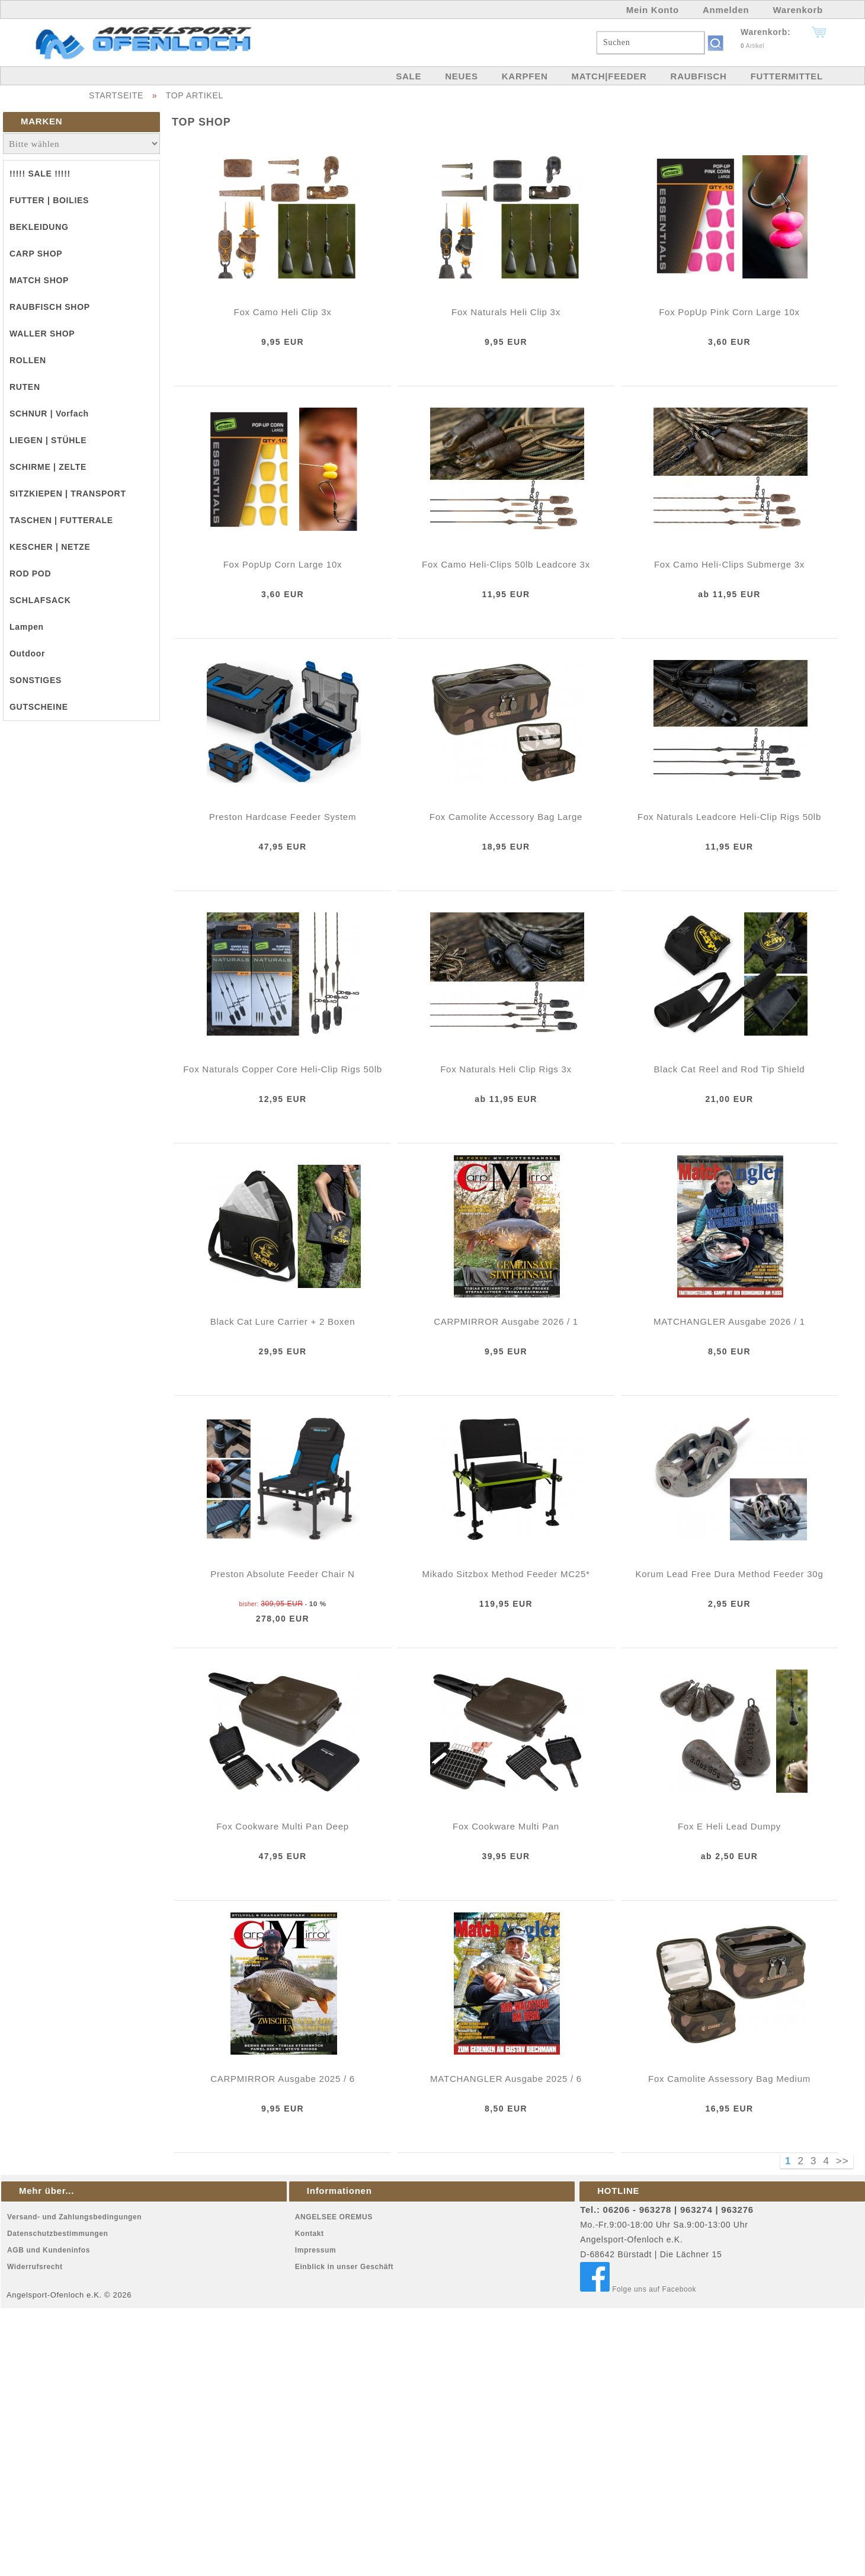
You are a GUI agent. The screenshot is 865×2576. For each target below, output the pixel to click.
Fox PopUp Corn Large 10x (282, 564)
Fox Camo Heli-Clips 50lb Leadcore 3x (506, 564)
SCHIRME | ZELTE (47, 467)
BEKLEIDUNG (39, 227)
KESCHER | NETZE (50, 547)
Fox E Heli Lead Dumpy (729, 1826)
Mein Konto (652, 10)
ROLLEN (27, 360)
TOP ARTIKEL (194, 95)
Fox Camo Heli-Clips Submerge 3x (729, 564)
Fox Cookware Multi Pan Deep (282, 1826)
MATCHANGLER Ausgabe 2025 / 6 (506, 2079)
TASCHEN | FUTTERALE (61, 520)
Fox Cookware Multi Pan (506, 1826)
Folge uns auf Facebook (638, 2289)
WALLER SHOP (42, 333)
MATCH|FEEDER (608, 76)
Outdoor (27, 653)
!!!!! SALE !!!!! (40, 173)
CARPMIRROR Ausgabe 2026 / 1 (506, 1321)
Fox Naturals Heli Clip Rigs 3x (506, 1069)
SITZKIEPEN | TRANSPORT (67, 493)
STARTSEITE (116, 95)
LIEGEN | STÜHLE (47, 440)
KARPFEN (525, 76)
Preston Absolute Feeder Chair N (282, 1574)
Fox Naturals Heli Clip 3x (505, 312)
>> (842, 2161)
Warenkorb (798, 10)
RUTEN (24, 387)
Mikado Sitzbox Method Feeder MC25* (506, 1574)
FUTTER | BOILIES (49, 200)
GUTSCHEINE (38, 707)
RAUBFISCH (699, 76)
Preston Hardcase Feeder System (282, 817)
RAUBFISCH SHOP (49, 307)
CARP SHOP (35, 253)
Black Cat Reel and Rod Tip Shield (729, 1069)
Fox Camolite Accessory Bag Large (506, 817)
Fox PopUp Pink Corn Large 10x (729, 312)
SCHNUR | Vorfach (49, 413)
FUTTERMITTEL (787, 76)
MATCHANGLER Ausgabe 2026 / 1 (729, 1321)
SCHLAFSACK (40, 600)
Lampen (26, 627)
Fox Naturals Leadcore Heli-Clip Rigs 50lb (729, 817)
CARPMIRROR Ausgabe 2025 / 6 (282, 2079)
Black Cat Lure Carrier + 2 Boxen (282, 1321)
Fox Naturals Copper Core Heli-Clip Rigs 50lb (282, 1069)
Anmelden (726, 10)
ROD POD (30, 573)
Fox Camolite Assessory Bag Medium (729, 2079)
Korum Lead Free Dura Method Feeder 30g (730, 1574)
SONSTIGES (35, 680)
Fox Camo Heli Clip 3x (283, 312)
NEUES (461, 76)
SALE (408, 76)
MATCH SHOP (39, 280)
